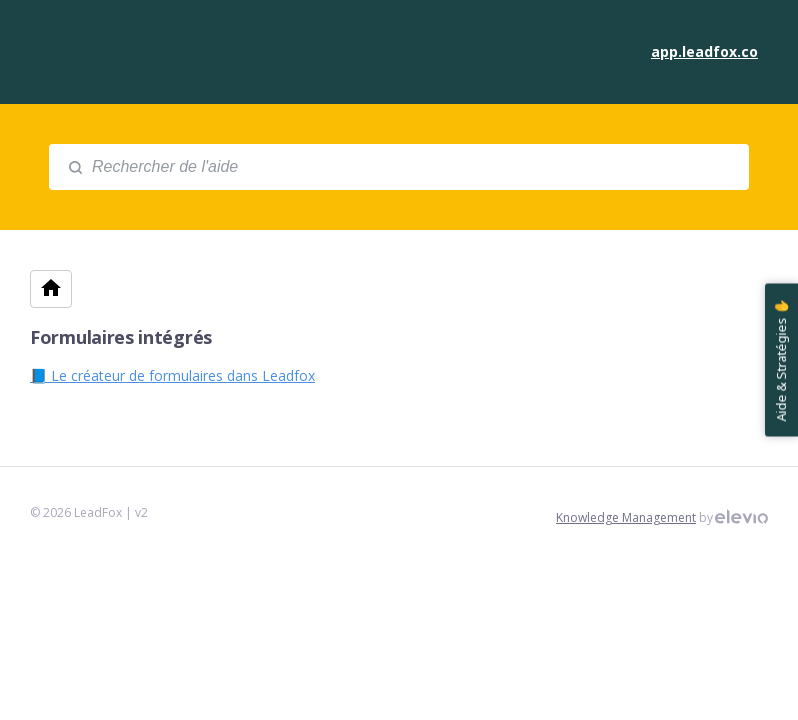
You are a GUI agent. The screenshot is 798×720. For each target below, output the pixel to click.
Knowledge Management (626, 517)
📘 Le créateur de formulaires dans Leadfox (172, 375)
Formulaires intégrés (121, 337)
